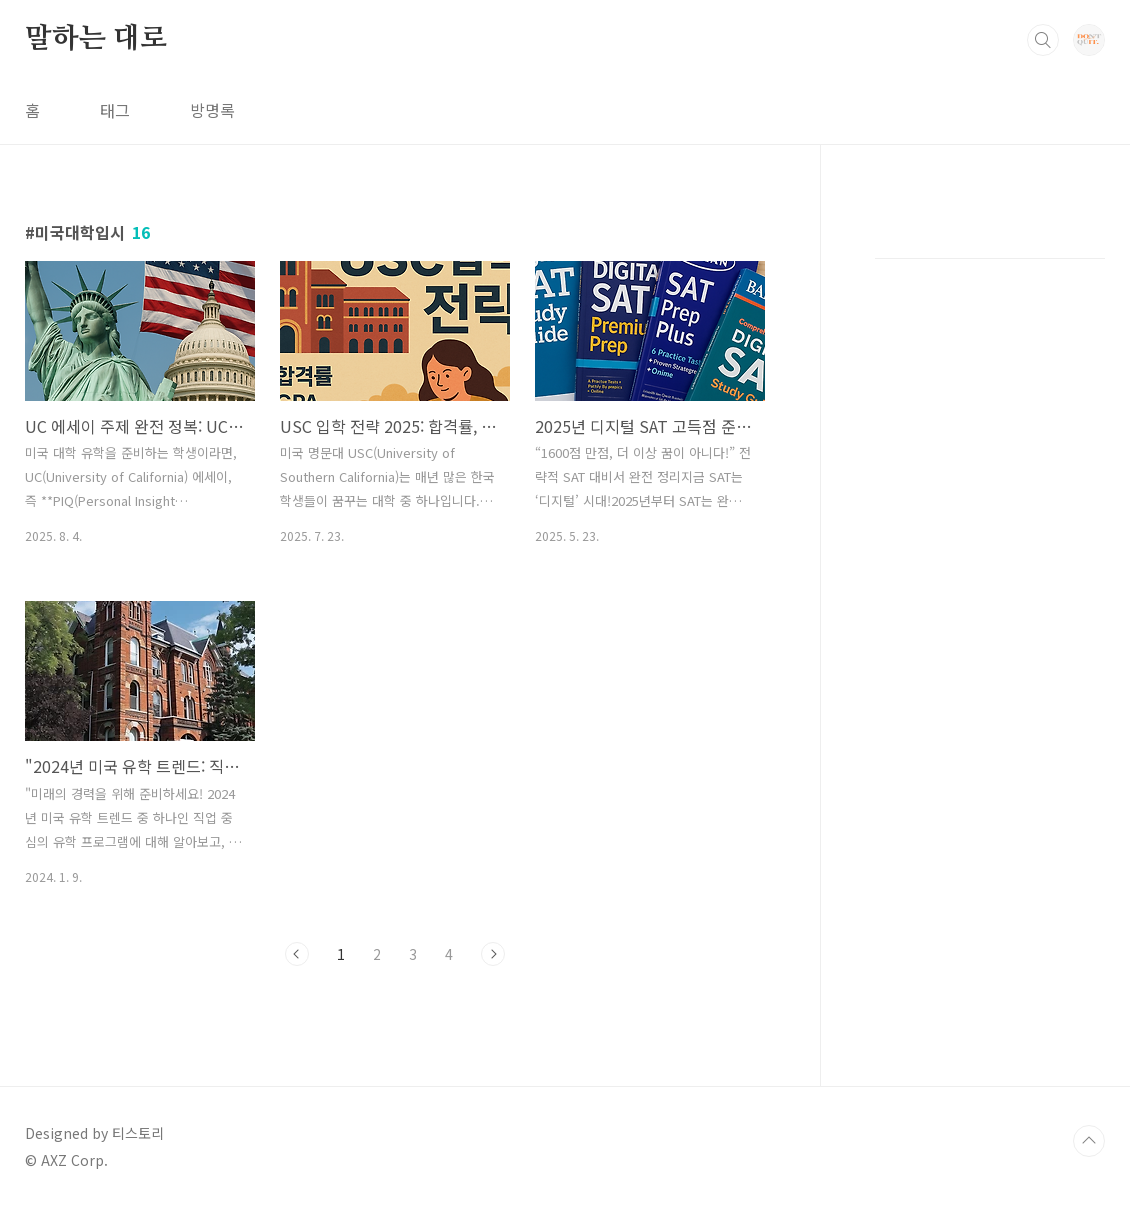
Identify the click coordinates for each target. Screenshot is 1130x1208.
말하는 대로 (96, 39)
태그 (115, 110)
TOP (1089, 1141)
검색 (1043, 40)
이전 (297, 954)
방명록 (212, 110)
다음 (493, 954)
